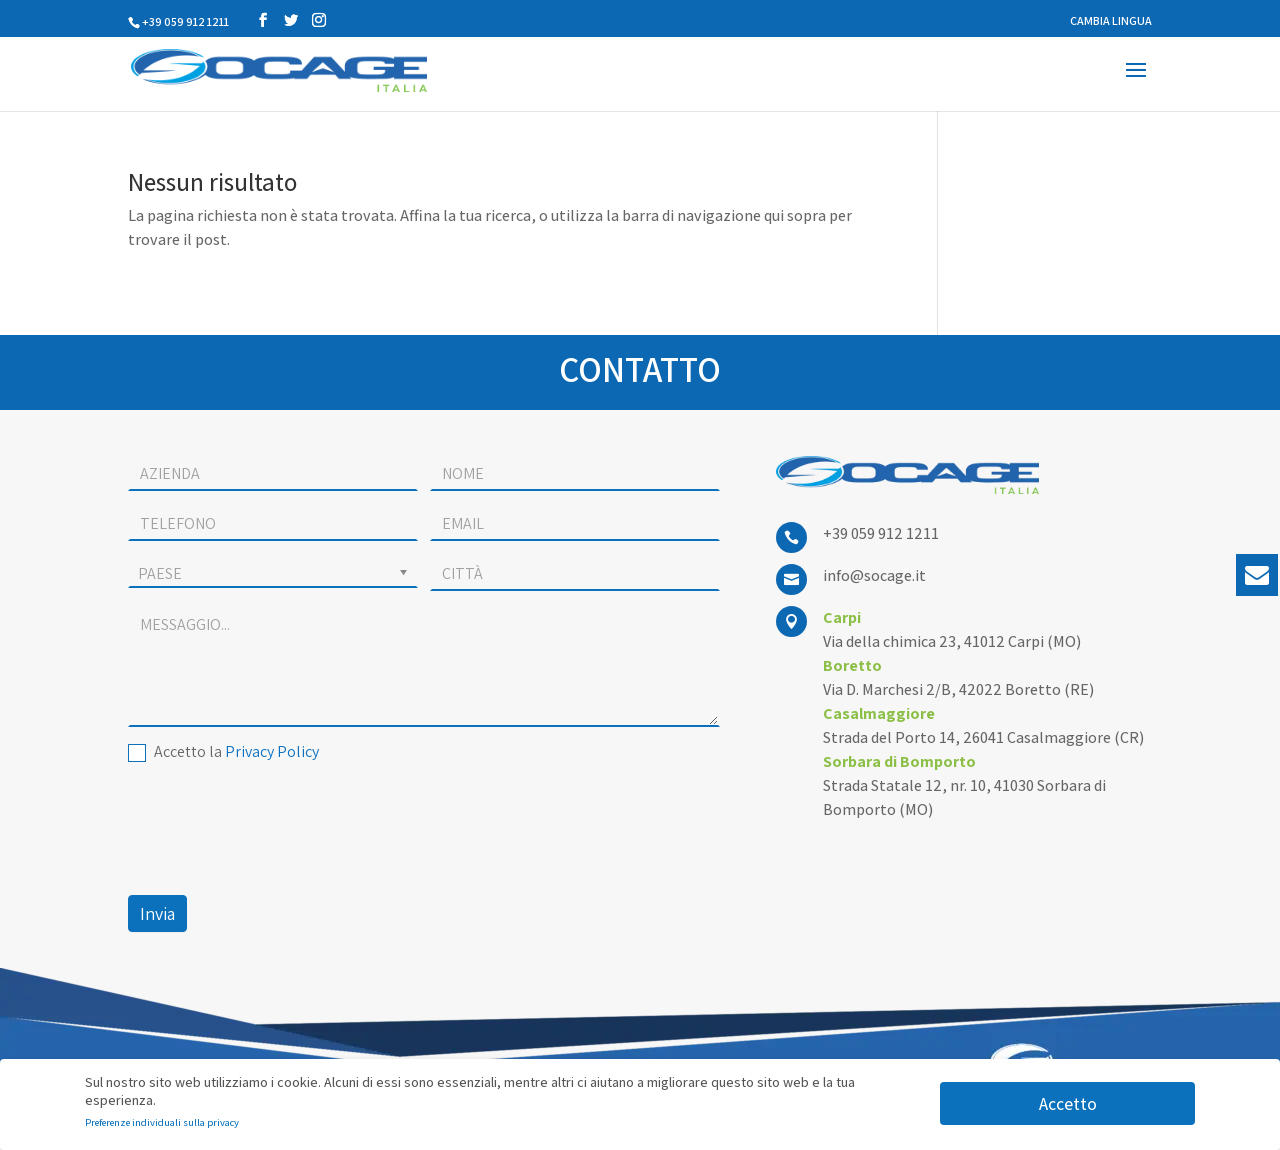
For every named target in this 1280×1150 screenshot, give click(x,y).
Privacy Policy (272, 751)
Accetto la (223, 752)
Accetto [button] (1068, 1103)
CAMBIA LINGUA (1111, 21)
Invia (157, 913)
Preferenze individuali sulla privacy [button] (162, 1122)
